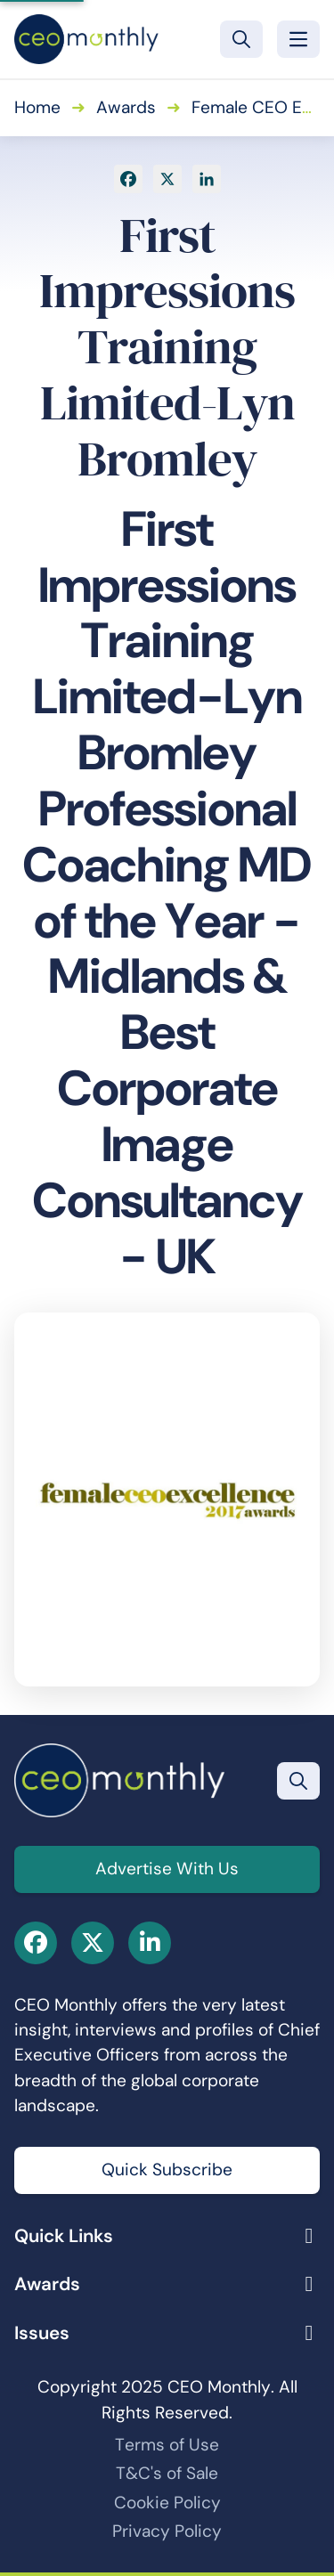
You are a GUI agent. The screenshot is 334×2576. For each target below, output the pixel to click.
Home (37, 107)
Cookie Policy (167, 2502)
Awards (126, 107)
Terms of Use (167, 2445)
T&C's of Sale (167, 2473)
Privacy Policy (167, 2531)
